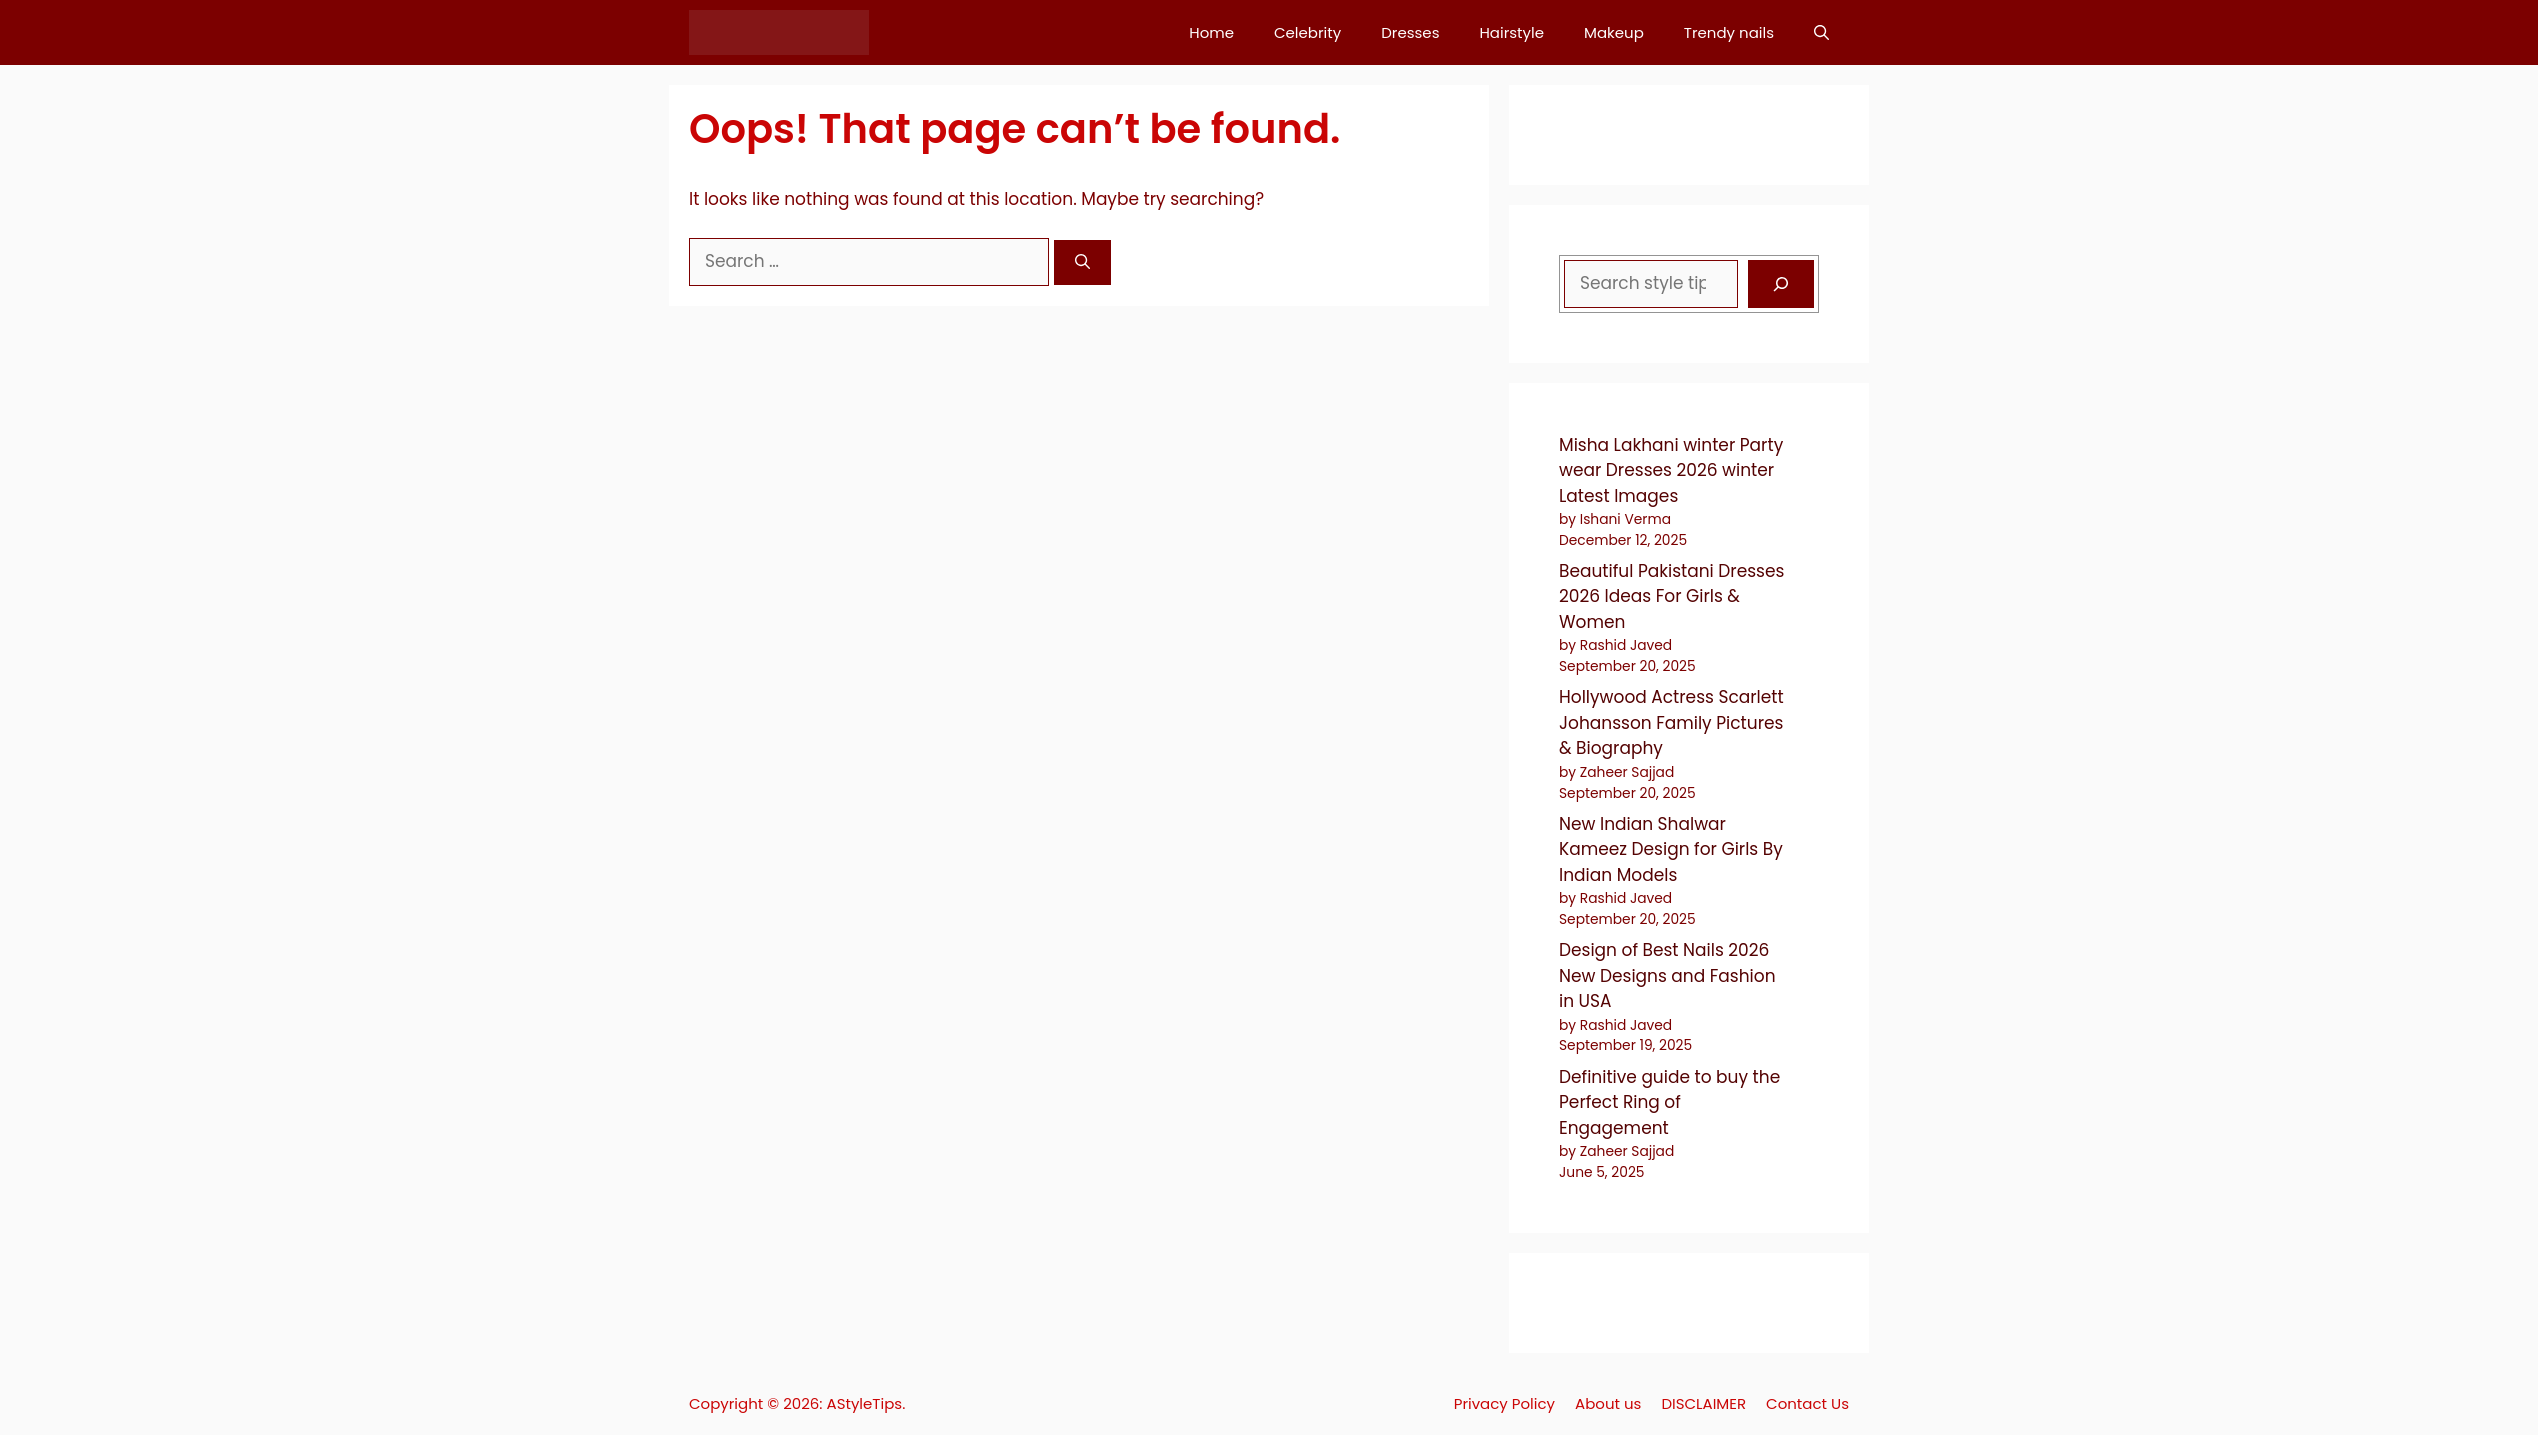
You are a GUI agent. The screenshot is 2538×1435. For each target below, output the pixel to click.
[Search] (1082, 262)
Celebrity (1307, 32)
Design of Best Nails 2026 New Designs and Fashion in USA (1667, 975)
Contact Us (1807, 1403)
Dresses (1410, 32)
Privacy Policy (1504, 1403)
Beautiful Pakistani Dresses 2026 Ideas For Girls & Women (1671, 596)
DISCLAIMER (1703, 1403)
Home (1211, 32)
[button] (1821, 32)
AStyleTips (865, 1403)
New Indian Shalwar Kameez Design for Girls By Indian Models (1671, 849)
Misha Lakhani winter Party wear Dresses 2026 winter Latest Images (1671, 470)
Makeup (1614, 32)
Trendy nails (1729, 32)
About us (1608, 1403)
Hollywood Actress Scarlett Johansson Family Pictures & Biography (1671, 722)
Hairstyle (1511, 32)
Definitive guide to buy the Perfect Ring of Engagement (1669, 1102)
